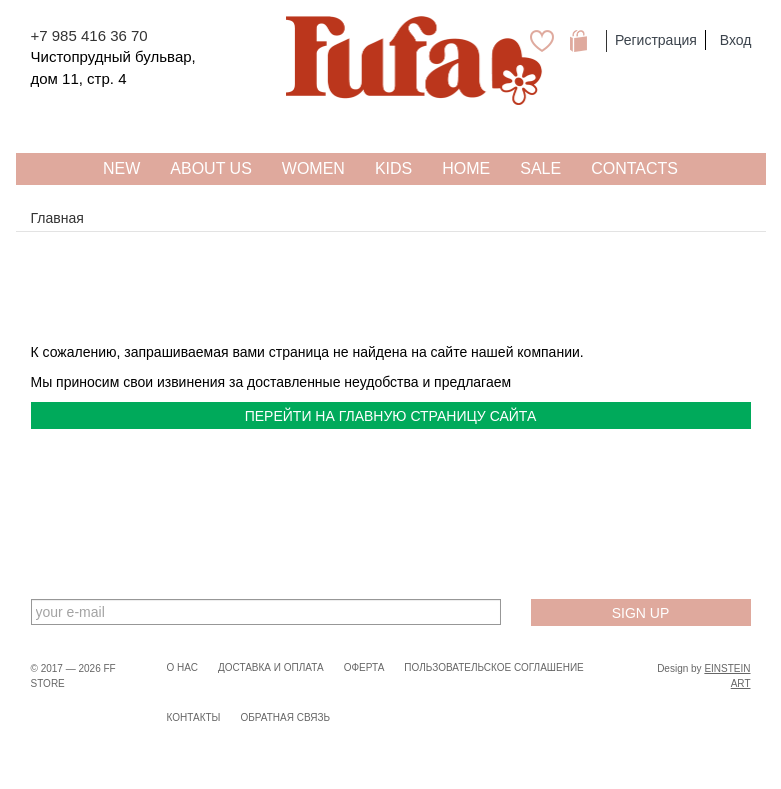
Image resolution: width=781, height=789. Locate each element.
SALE (540, 168)
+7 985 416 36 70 (89, 35)
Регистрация (656, 40)
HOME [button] (466, 168)
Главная (57, 218)
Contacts (634, 168)
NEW (121, 168)
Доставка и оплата (271, 667)
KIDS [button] (393, 168)
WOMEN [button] (313, 168)
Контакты (194, 717)
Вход (736, 40)
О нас (182, 667)
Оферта (364, 667)
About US (211, 168)
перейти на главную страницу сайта (391, 416)
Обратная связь (285, 717)
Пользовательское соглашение (493, 667)
